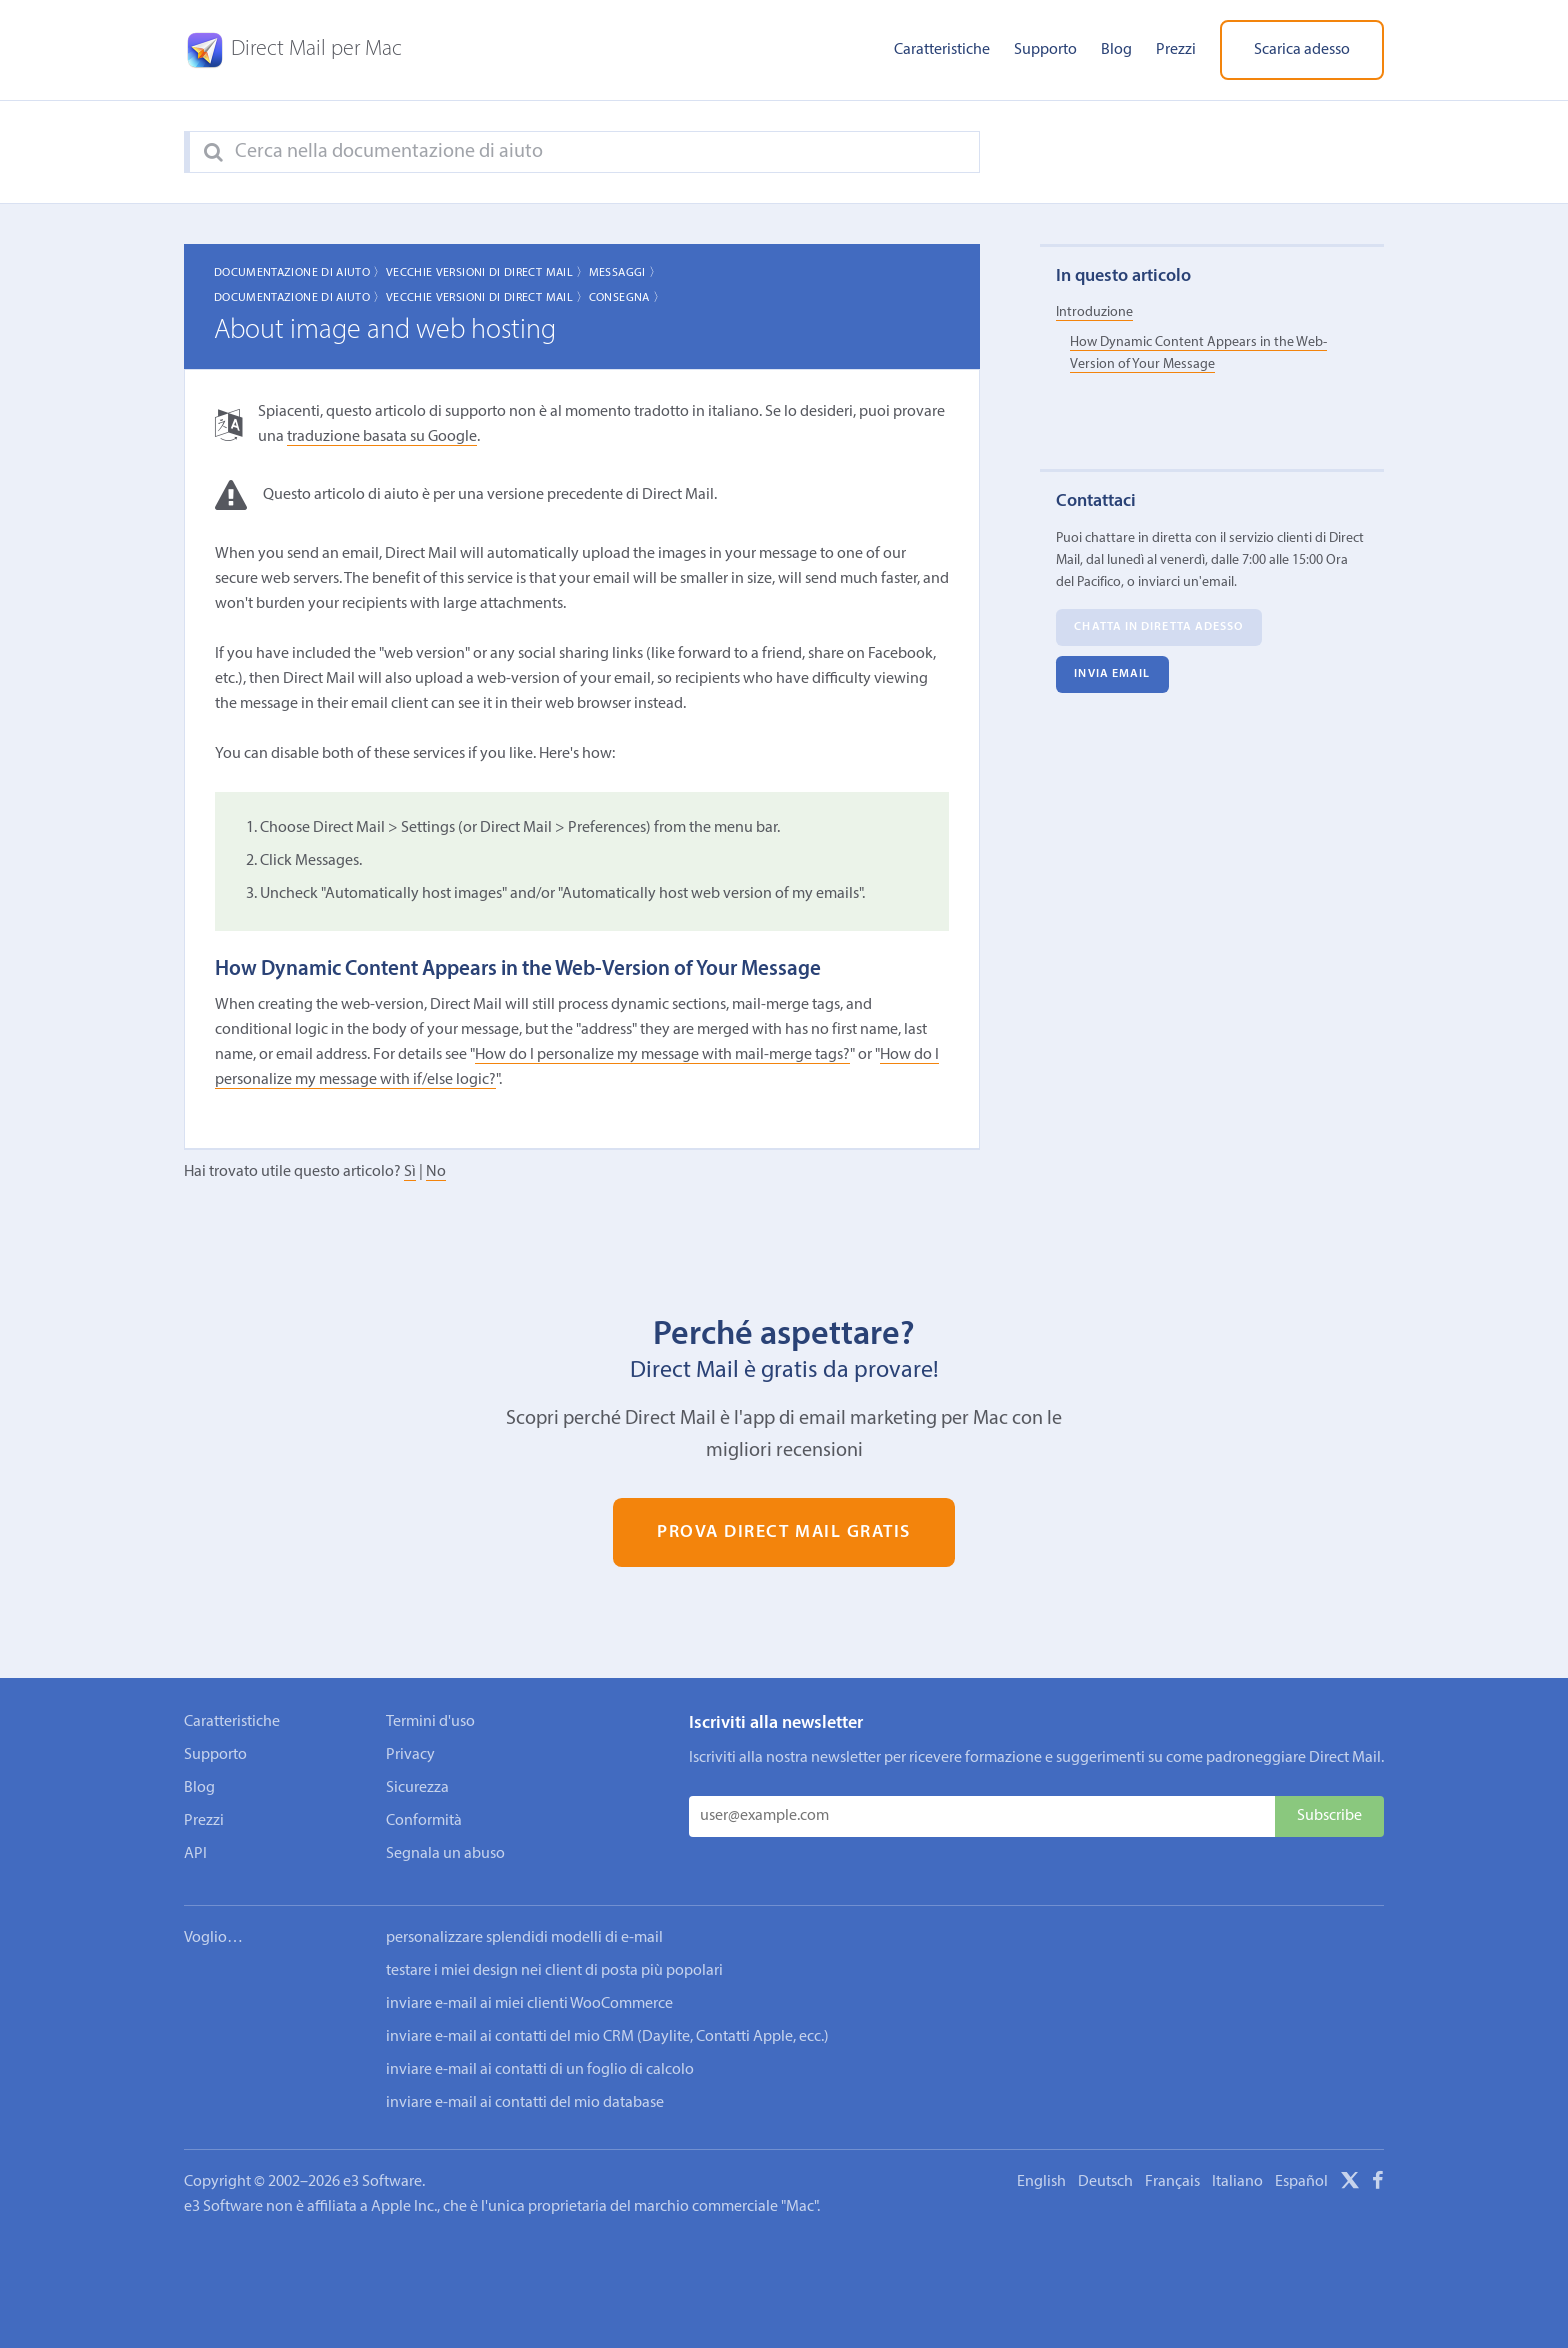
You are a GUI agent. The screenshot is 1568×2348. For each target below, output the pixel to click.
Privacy (410, 1755)
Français (1172, 2182)
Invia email (1112, 674)
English (1041, 2182)
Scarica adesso (1302, 50)
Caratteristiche (942, 50)
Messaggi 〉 (625, 273)
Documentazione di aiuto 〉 (300, 273)
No (436, 1172)
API (195, 1854)
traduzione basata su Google (382, 437)
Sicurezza (417, 1788)
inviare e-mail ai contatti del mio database (525, 2103)
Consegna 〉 (627, 298)
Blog (1116, 50)
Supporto (1045, 50)
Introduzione (1094, 312)
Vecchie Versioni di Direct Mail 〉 (487, 273)
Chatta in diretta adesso (1158, 627)
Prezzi (1176, 50)
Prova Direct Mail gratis (784, 1532)
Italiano (1237, 2182)
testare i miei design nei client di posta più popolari (554, 1971)
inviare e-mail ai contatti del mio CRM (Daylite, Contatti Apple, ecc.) (607, 2037)
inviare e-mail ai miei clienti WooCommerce (529, 2004)
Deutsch (1105, 2182)
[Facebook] (1378, 2184)
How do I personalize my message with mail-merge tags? (662, 1055)
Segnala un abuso (445, 1854)
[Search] (213, 153)
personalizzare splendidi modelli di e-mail (524, 1938)
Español (1301, 2182)
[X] (1350, 2184)
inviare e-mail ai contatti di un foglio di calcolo (540, 2070)
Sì (410, 1172)
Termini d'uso (430, 1722)
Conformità (424, 1821)
